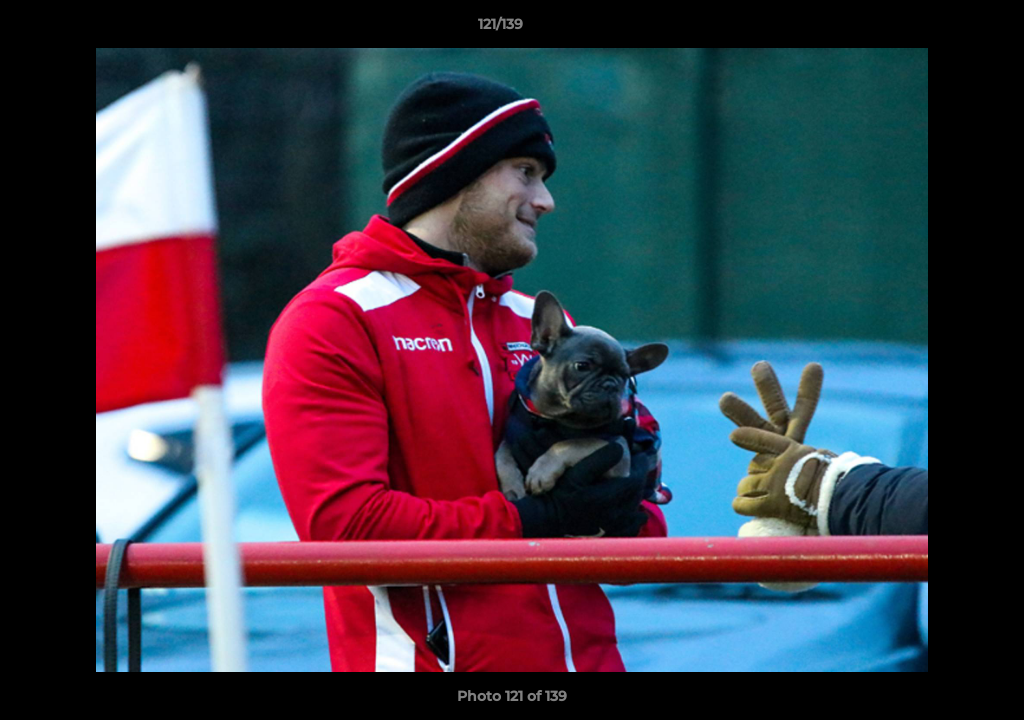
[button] (940, 29)
